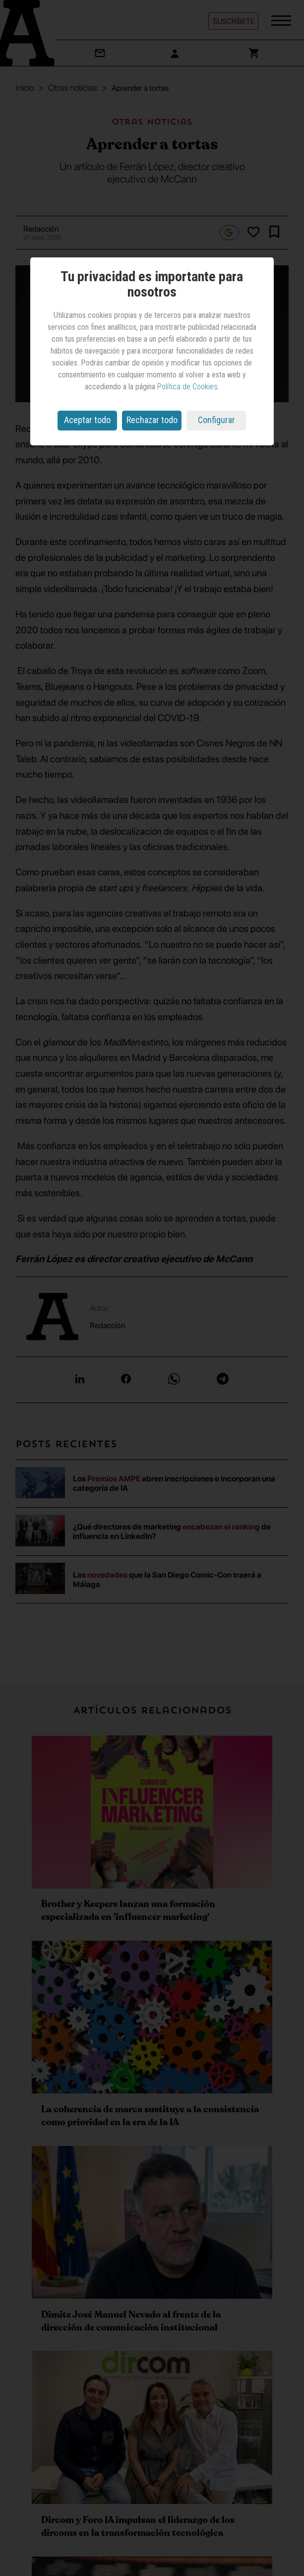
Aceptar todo (87, 420)
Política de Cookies (187, 386)
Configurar (216, 420)
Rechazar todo (152, 420)
